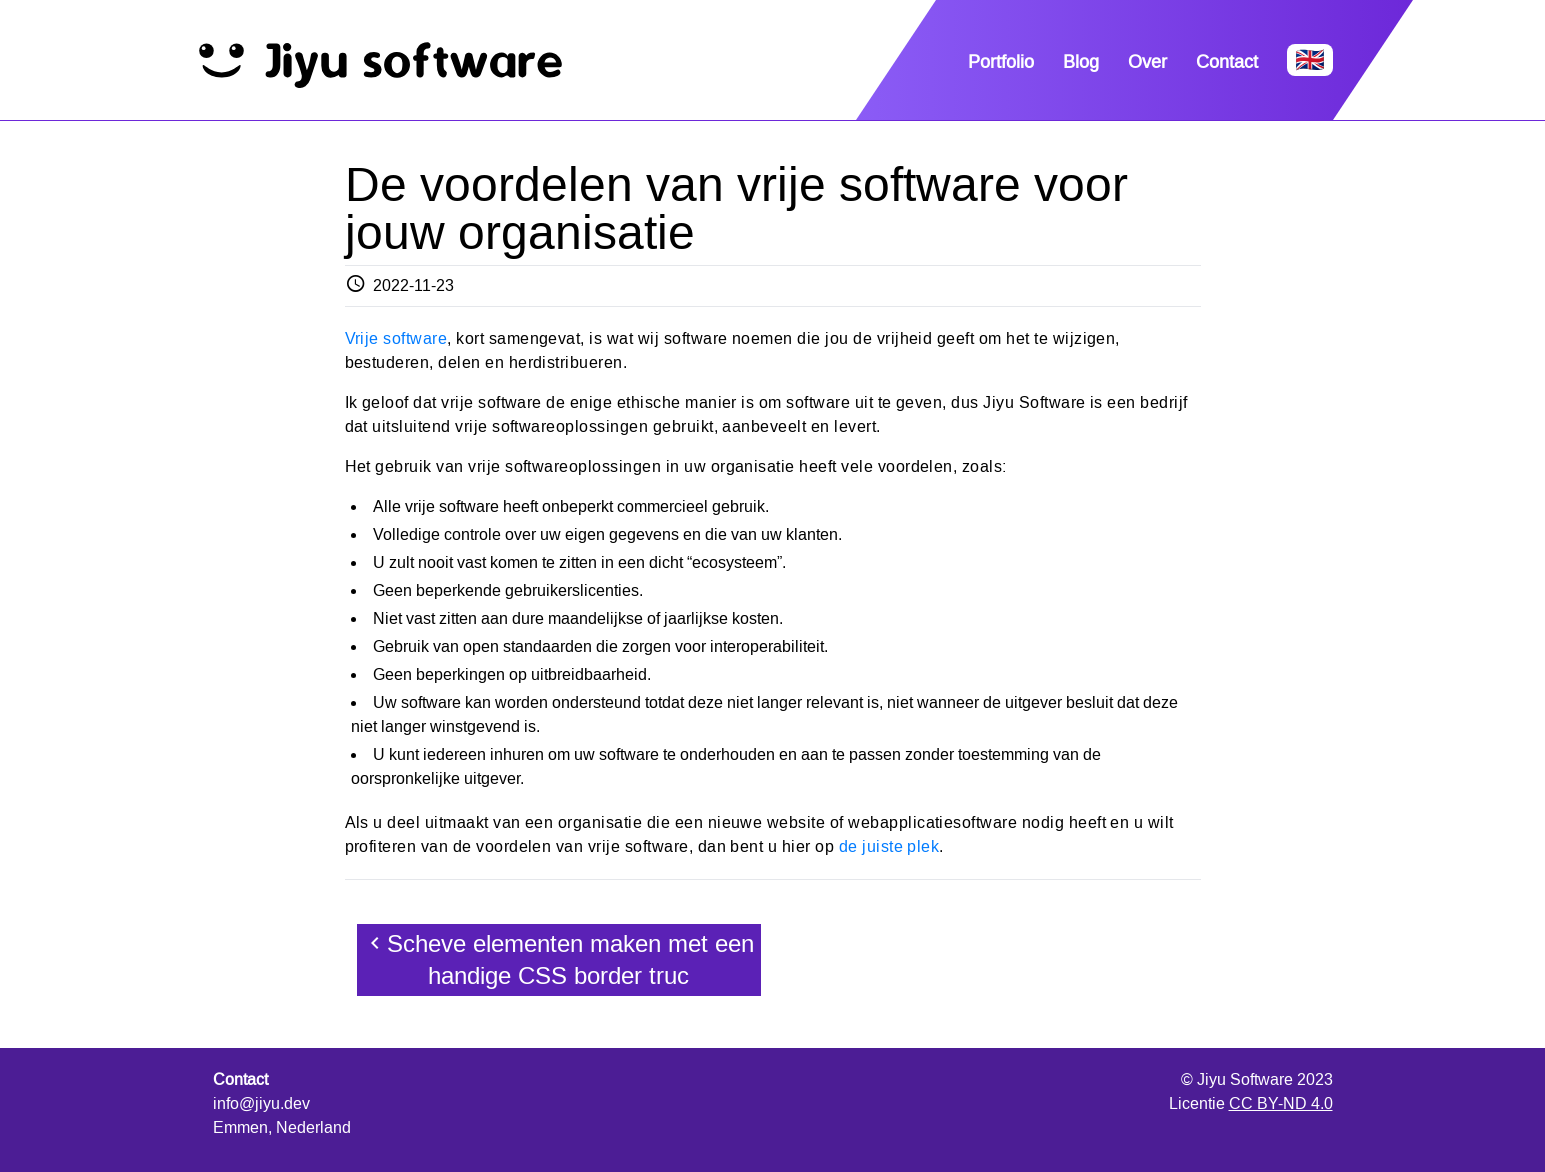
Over (1147, 62)
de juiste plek (889, 846)
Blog (1081, 62)
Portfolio (1001, 62)
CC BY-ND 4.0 (1281, 1103)
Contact (1227, 62)
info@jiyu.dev (261, 1103)
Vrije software (396, 338)
